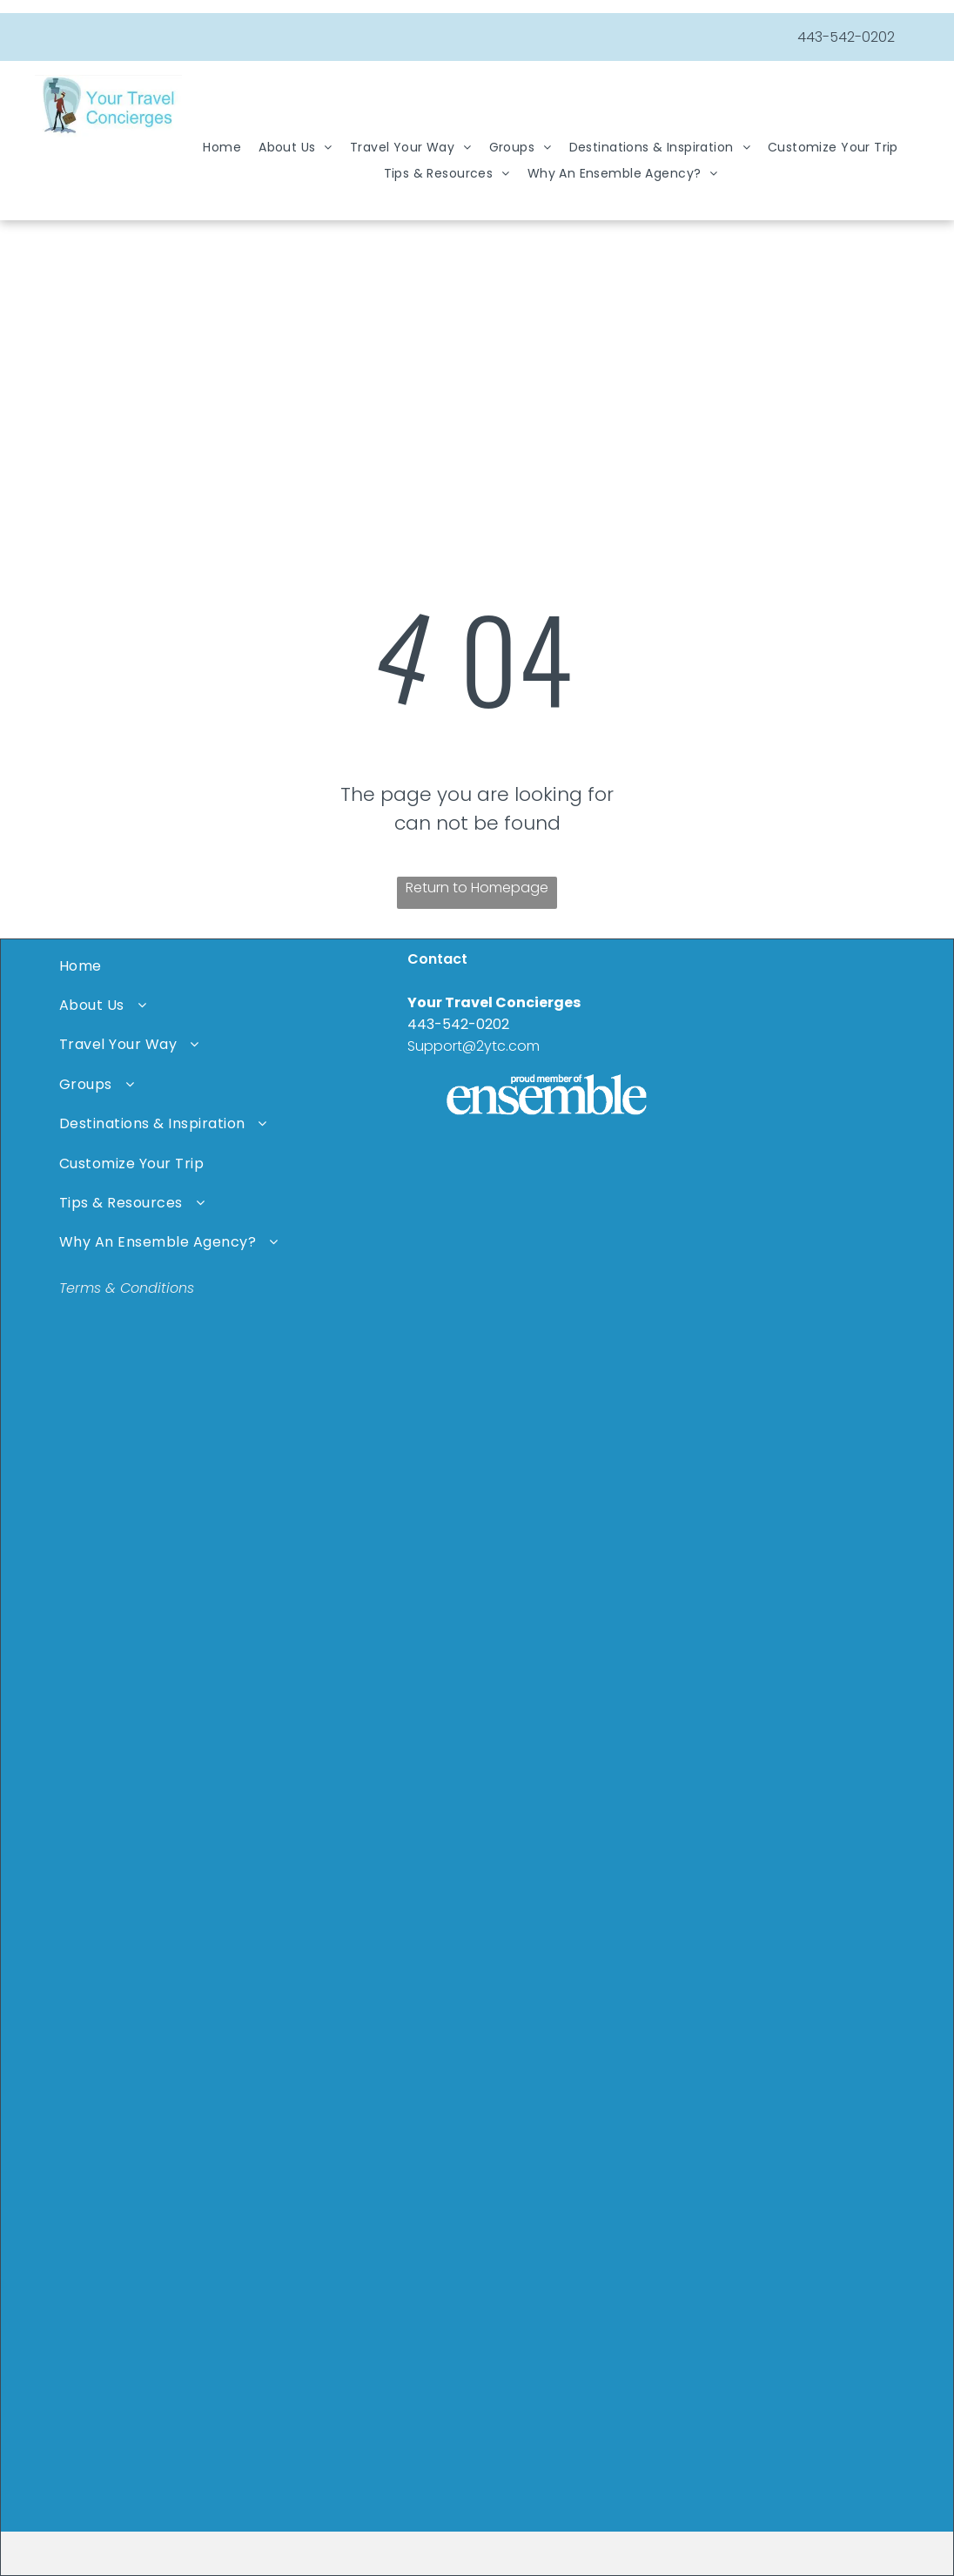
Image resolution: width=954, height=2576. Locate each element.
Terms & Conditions (126, 1288)
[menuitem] (222, 147)
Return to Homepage (477, 888)
